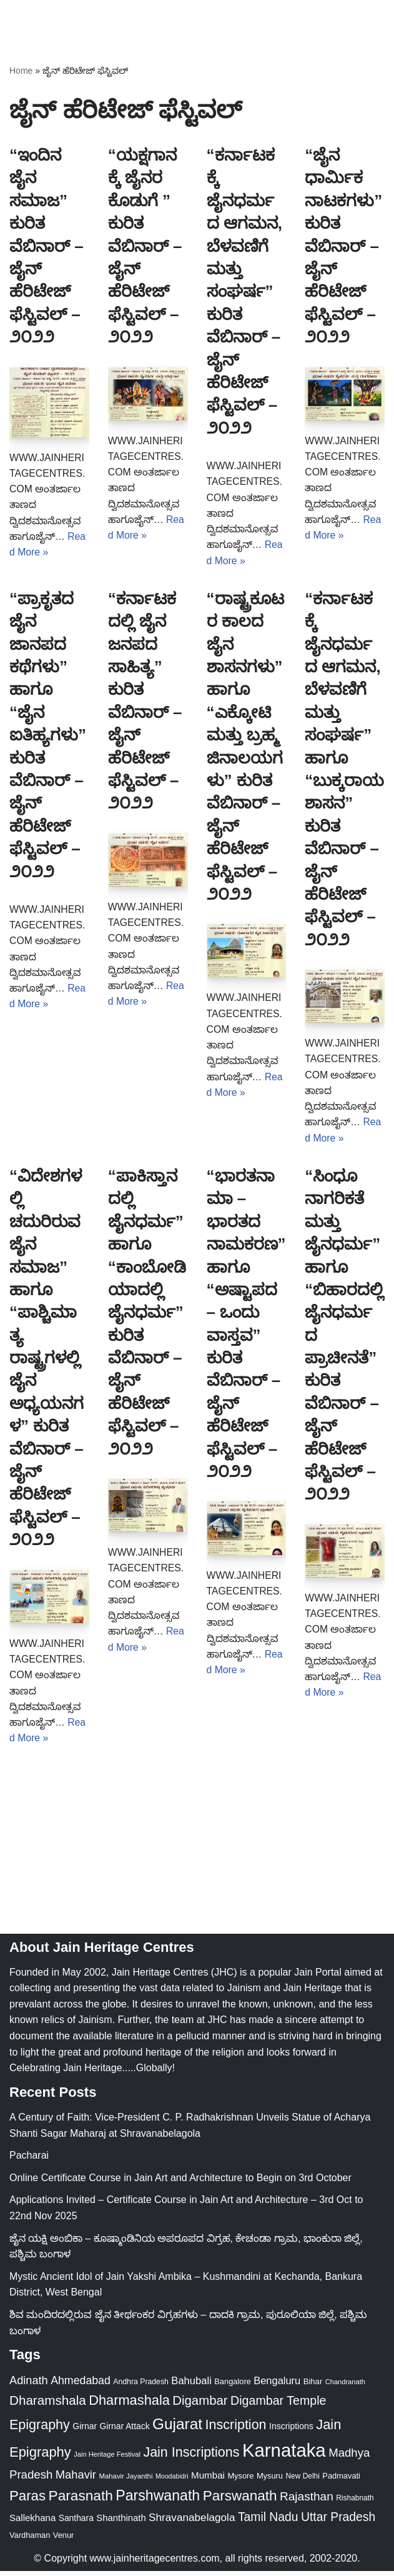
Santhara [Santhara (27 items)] (76, 2523)
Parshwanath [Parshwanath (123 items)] (158, 2500)
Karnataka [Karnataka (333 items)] (284, 2455)
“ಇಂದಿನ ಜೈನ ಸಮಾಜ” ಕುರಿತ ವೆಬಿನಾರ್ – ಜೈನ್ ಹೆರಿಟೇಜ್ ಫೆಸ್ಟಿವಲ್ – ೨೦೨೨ (46, 246)
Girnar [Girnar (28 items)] (84, 2431)
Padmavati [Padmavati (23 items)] (341, 2480)
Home (20, 71)
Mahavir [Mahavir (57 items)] (76, 2479)
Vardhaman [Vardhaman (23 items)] (29, 2540)
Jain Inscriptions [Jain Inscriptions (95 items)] (191, 2457)
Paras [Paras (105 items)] (27, 2501)
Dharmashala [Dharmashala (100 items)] (129, 2405)
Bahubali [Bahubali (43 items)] (191, 2386)
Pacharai (29, 2160)
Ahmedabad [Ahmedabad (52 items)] (81, 2385)
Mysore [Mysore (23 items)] (240, 2480)
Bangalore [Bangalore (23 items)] (232, 2386)
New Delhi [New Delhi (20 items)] (302, 2481)
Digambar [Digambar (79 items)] (199, 2405)
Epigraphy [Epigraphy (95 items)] (39, 2429)
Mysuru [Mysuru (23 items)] (270, 2480)
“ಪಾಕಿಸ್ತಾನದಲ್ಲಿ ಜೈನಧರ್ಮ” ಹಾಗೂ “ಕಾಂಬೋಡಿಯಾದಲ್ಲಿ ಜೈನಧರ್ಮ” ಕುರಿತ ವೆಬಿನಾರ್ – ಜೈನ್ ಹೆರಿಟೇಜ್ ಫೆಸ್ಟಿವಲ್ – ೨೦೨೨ (147, 1315)
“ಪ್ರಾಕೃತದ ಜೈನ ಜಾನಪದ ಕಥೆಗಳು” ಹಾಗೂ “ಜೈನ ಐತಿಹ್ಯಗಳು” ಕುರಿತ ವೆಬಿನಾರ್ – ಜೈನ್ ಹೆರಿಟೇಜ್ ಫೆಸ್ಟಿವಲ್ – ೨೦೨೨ (47, 736)
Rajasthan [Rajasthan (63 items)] (306, 2501)
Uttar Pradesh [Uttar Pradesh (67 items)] (338, 2522)
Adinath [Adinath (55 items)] (28, 2385)
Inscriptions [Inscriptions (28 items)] (291, 2431)
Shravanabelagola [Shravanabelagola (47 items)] (192, 2522)
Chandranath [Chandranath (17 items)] (345, 2386)
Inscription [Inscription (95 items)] (236, 2429)
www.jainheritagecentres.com (155, 2562)
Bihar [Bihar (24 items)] (313, 2386)
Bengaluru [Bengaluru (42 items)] (277, 2385)
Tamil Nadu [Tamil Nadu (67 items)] (268, 2522)
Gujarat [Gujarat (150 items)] (177, 2428)
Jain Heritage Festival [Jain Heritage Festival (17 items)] (107, 2459)
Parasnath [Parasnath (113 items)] (81, 2500)
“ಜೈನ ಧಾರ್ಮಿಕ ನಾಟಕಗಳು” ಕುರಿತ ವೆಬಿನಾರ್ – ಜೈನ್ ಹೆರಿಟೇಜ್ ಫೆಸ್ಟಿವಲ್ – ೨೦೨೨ (343, 246)
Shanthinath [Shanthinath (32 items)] (120, 2523)
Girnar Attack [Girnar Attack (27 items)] (125, 2431)
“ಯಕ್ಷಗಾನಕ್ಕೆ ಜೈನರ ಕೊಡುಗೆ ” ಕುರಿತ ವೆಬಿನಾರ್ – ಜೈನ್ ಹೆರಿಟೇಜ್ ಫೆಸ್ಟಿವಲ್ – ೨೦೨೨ (145, 246)
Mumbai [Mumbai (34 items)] (208, 2480)
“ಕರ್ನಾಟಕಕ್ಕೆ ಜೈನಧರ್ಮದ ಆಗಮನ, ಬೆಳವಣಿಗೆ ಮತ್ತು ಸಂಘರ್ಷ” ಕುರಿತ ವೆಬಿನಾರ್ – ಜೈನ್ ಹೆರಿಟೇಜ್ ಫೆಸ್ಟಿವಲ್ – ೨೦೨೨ (244, 291)
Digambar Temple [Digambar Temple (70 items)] (278, 2405)
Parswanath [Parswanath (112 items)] (240, 2501)
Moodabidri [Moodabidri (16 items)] (172, 2481)
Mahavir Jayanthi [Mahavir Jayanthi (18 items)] (125, 2481)
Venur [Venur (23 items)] (63, 2540)
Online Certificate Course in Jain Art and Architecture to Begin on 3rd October (180, 2182)
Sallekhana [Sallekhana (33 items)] (32, 2522)
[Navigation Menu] (370, 13)
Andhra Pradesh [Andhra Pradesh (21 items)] (141, 2386)
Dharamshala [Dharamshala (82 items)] (47, 2405)
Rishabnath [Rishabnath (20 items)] (354, 2503)
